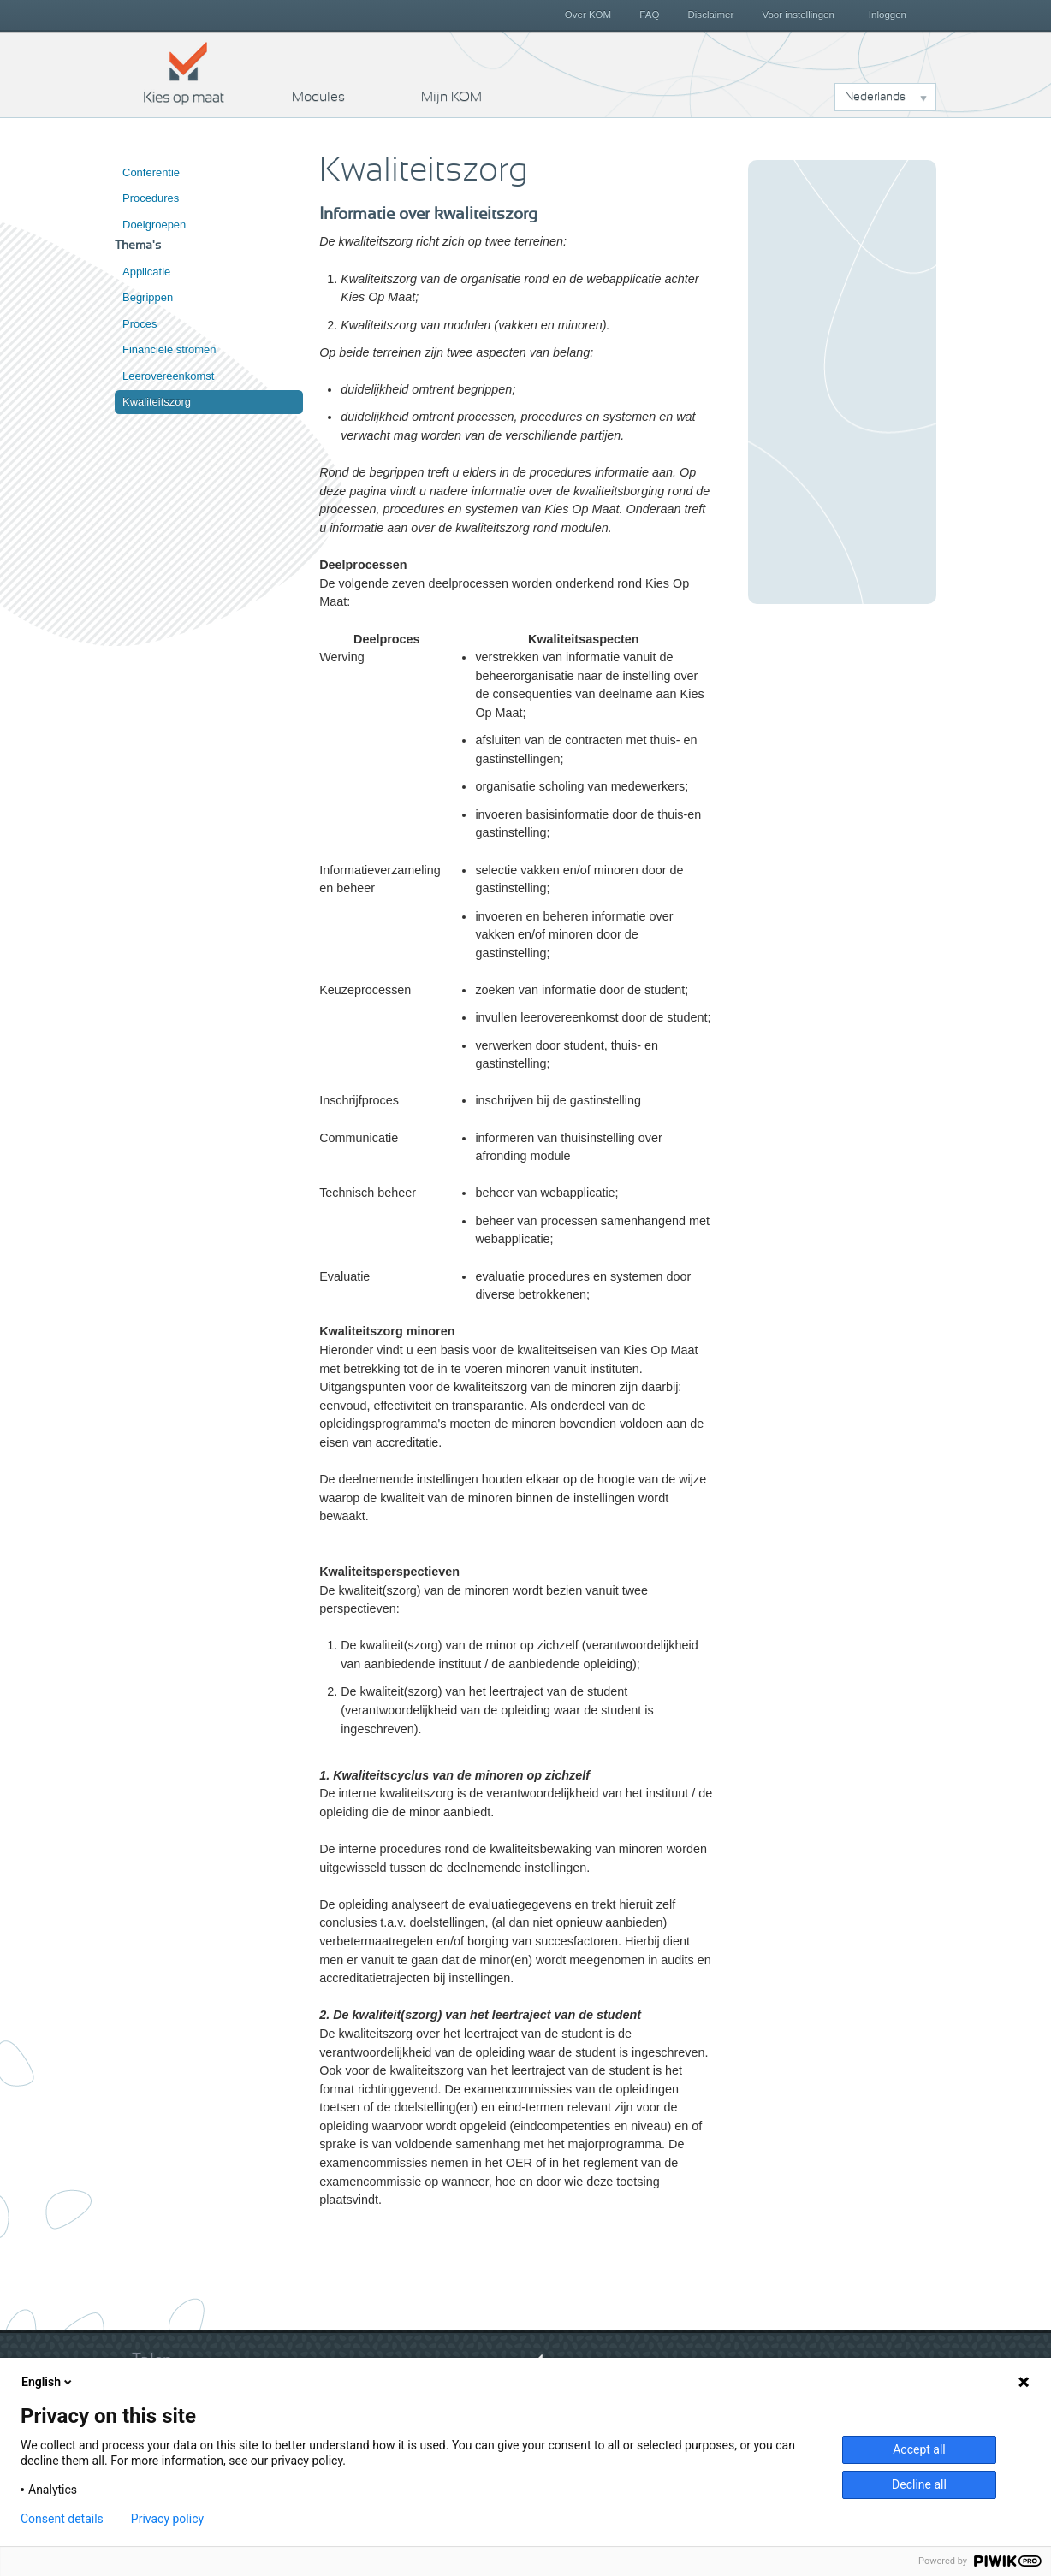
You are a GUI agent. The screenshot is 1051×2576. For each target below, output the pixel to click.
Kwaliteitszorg (156, 401)
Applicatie (146, 271)
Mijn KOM (451, 97)
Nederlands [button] (875, 97)
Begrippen (147, 297)
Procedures (150, 198)
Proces (139, 323)
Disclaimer (711, 14)
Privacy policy (167, 2519)
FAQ (649, 14)
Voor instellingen (798, 14)
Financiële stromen (169, 349)
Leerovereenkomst (168, 376)
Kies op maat (184, 72)
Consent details (62, 2519)
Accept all (919, 2449)
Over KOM (588, 14)
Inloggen (887, 14)
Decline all (919, 2484)
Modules (318, 97)
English (47, 2382)
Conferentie (151, 172)
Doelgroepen (154, 224)
